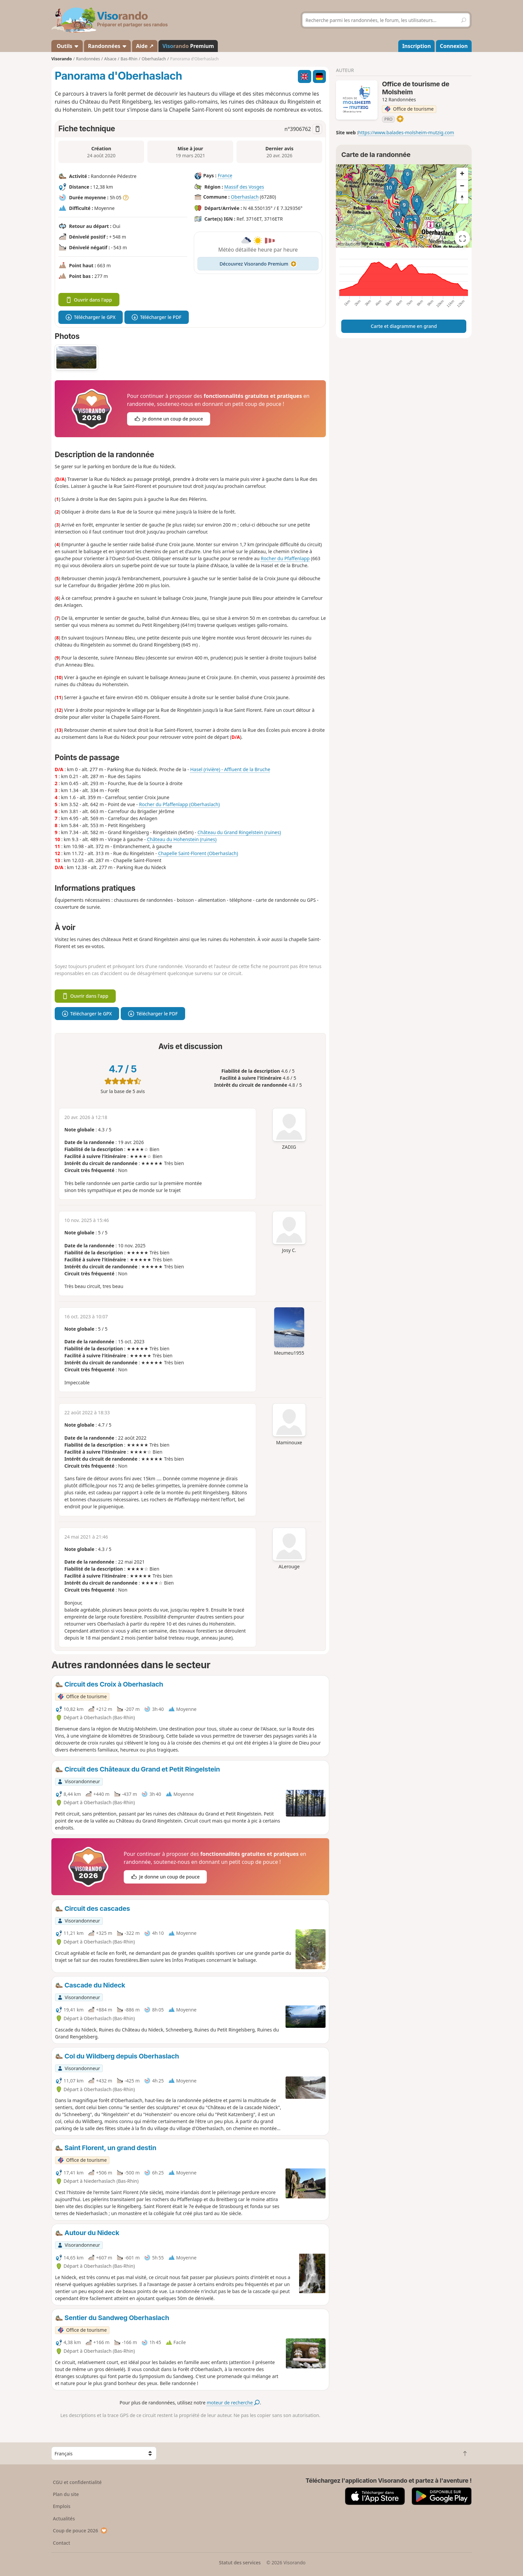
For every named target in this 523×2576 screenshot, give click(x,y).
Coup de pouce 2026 (80, 2530)
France (225, 175)
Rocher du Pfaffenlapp (285, 558)
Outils (67, 46)
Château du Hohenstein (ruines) (181, 839)
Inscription (416, 46)
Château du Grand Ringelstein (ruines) (239, 832)
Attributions (349, 244)
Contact (61, 2543)
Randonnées (107, 46)
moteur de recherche (233, 2402)
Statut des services (239, 2562)
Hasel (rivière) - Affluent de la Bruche (230, 769)
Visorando (61, 59)
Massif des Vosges (244, 187)
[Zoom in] (462, 174)
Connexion (454, 46)
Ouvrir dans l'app (89, 299)
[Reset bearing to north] (462, 198)
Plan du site (66, 2494)
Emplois (62, 2506)
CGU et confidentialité (77, 2482)
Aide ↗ (144, 46)
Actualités (64, 2518)
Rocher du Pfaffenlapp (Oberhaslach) (179, 804)
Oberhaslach (244, 197)
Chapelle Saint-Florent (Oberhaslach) (198, 853)
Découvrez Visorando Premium (258, 263)
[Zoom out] (462, 186)
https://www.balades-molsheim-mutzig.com (406, 132)
